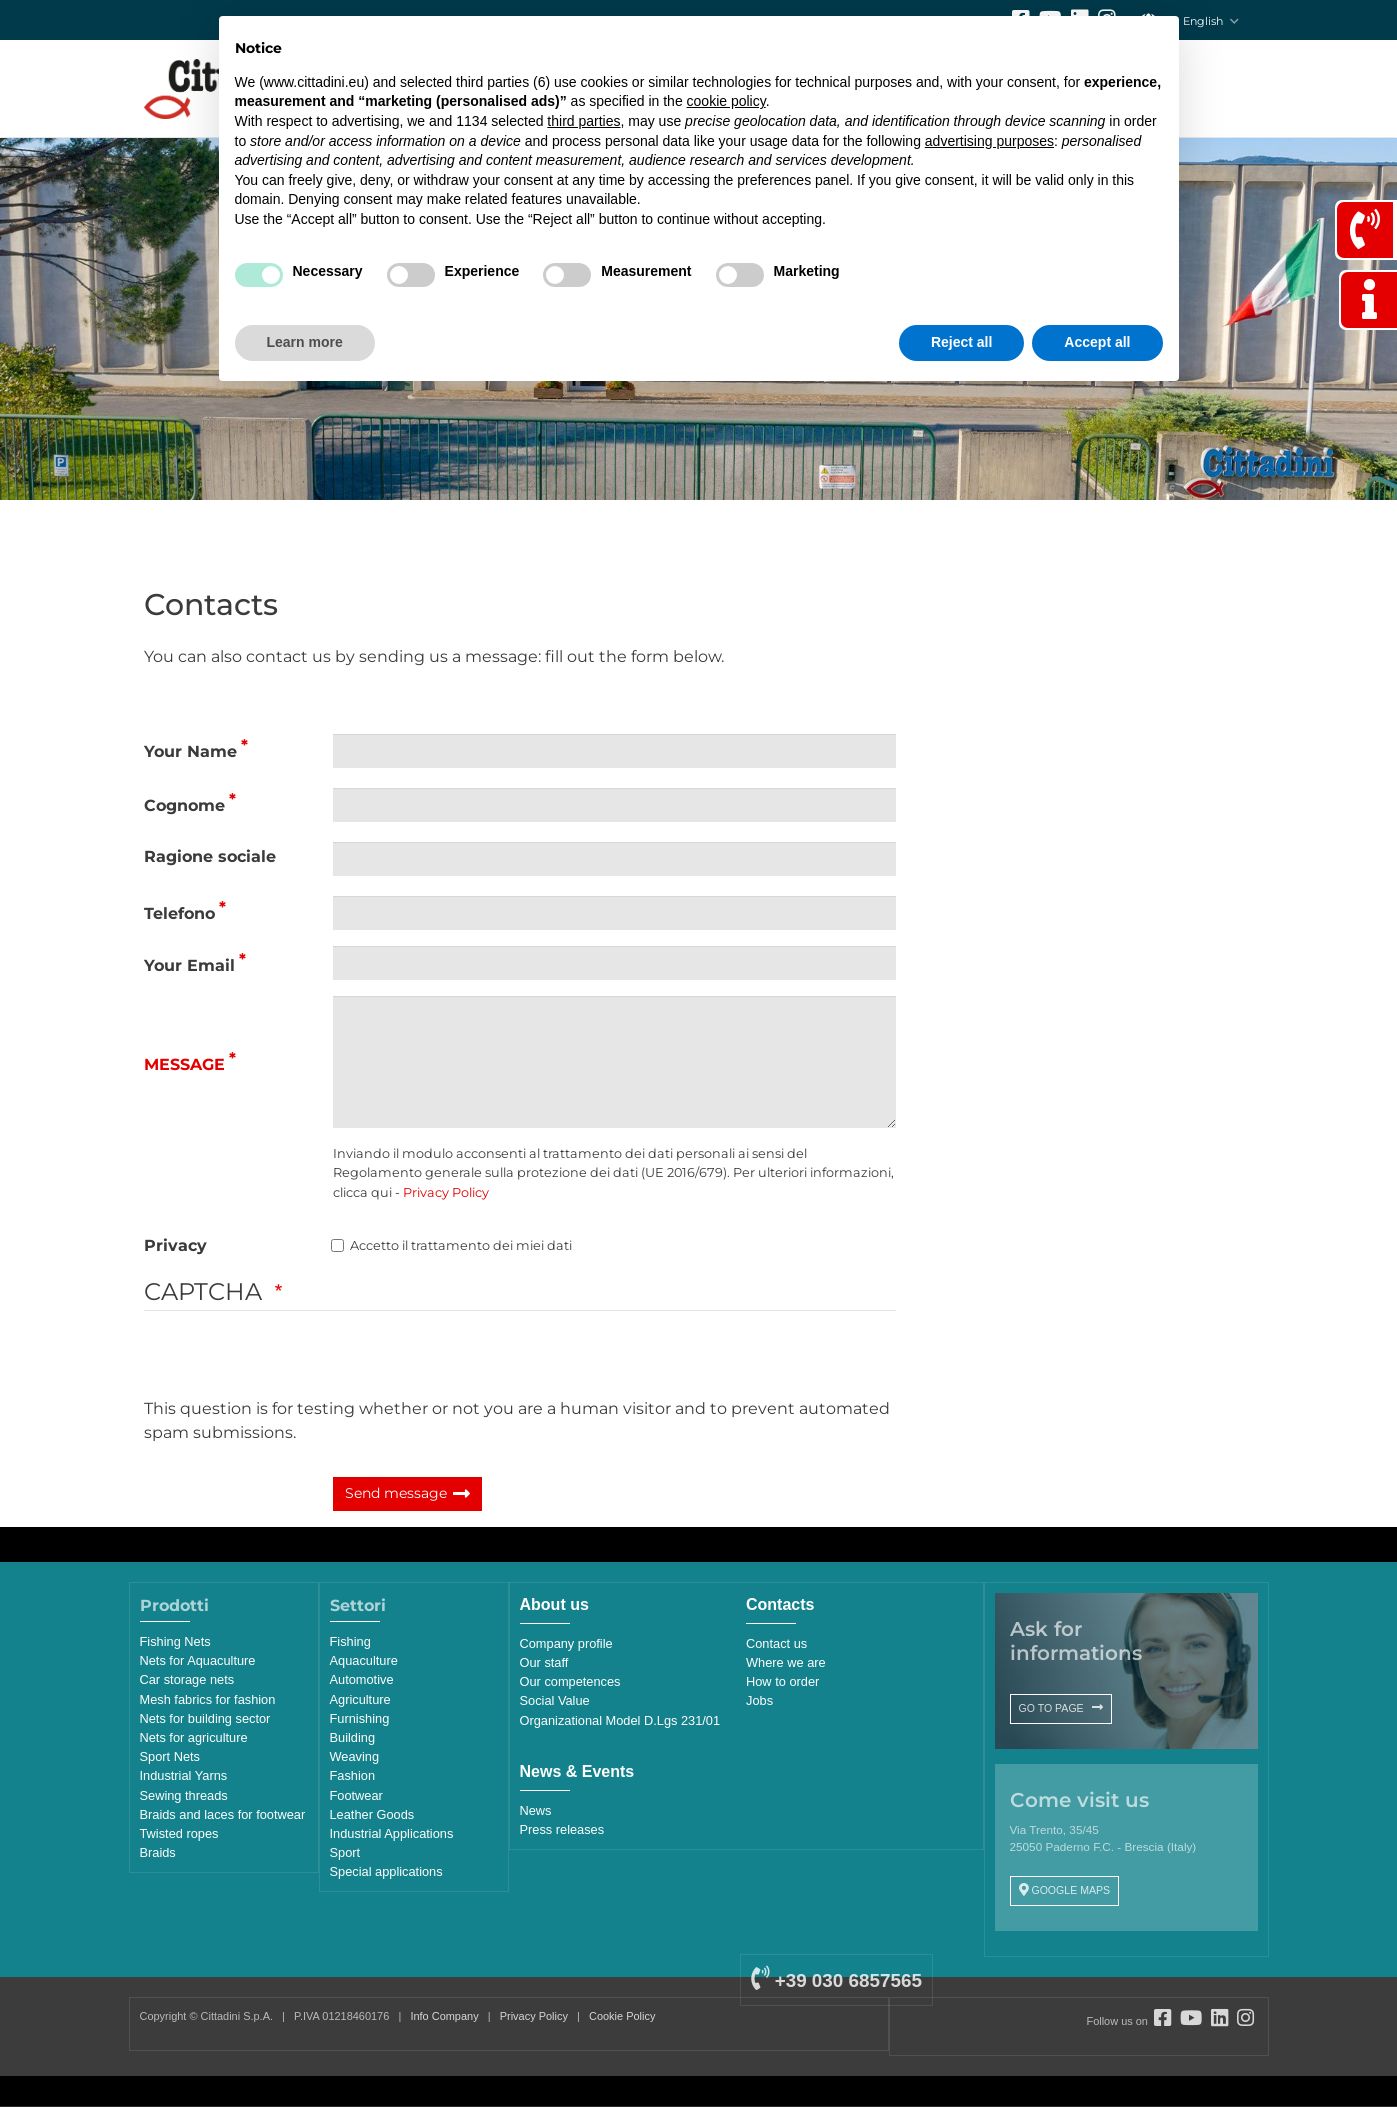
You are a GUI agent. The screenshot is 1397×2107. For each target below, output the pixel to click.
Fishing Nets (175, 1641)
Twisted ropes (179, 1833)
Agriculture (360, 1699)
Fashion (353, 1775)
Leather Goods (372, 1814)
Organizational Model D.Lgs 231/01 (620, 1720)
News (536, 1810)
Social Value (555, 1700)
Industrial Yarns (184, 1775)
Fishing (350, 1641)
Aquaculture (364, 1660)
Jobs (759, 1700)
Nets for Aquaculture (198, 1660)
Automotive (362, 1679)
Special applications (386, 1871)
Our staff (544, 1662)
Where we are (786, 1662)
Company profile (566, 1643)
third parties (583, 121)
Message (184, 1064)
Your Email (189, 965)
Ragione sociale (210, 856)
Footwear (356, 1795)
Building (353, 1737)
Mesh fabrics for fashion (208, 1699)
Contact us (776, 1643)
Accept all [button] (1097, 342)
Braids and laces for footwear (223, 1814)
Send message (396, 1493)
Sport (345, 1852)
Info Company (444, 2016)
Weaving (355, 1756)
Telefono (179, 913)
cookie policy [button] (726, 101)
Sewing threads (184, 1795)
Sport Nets (170, 1756)
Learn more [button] (305, 342)
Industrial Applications (392, 1833)
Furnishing (360, 1718)
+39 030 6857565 (836, 1980)
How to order (782, 1681)
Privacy (175, 1245)
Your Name (190, 751)
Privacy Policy (446, 1192)
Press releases (562, 1829)
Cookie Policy (622, 2016)
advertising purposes (989, 141)
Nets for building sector (205, 1718)
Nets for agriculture (194, 1737)
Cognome (184, 805)
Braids (158, 1852)
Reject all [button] (961, 342)
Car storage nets (187, 1679)
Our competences (570, 1681)
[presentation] (296, 1358)
